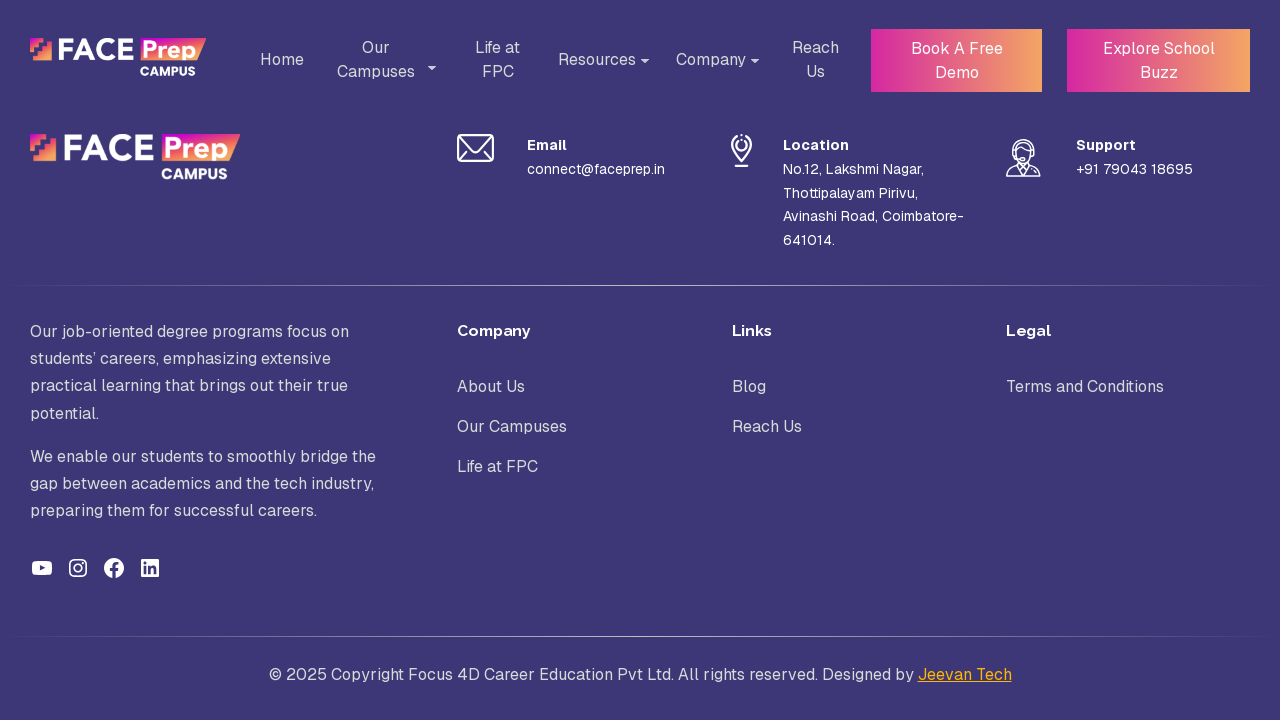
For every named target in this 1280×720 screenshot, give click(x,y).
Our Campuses (376, 59)
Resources (591, 59)
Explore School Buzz (1156, 59)
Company (705, 59)
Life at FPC (492, 59)
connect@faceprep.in (596, 169)
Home (280, 59)
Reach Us (808, 59)
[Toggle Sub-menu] (428, 68)
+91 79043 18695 (1134, 169)
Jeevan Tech (965, 674)
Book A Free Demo (949, 59)
